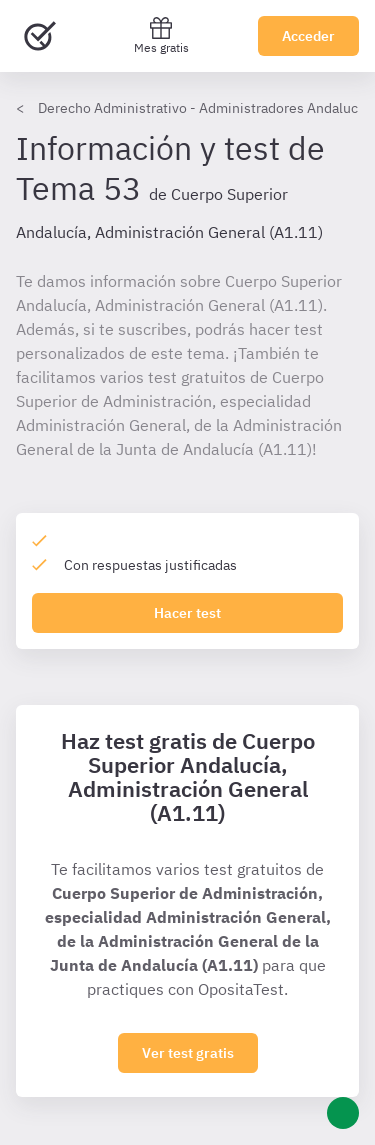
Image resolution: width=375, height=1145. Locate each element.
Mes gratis (161, 35)
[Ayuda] (343, 1113)
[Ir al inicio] (40, 36)
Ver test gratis (188, 1053)
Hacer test (187, 613)
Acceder (308, 36)
